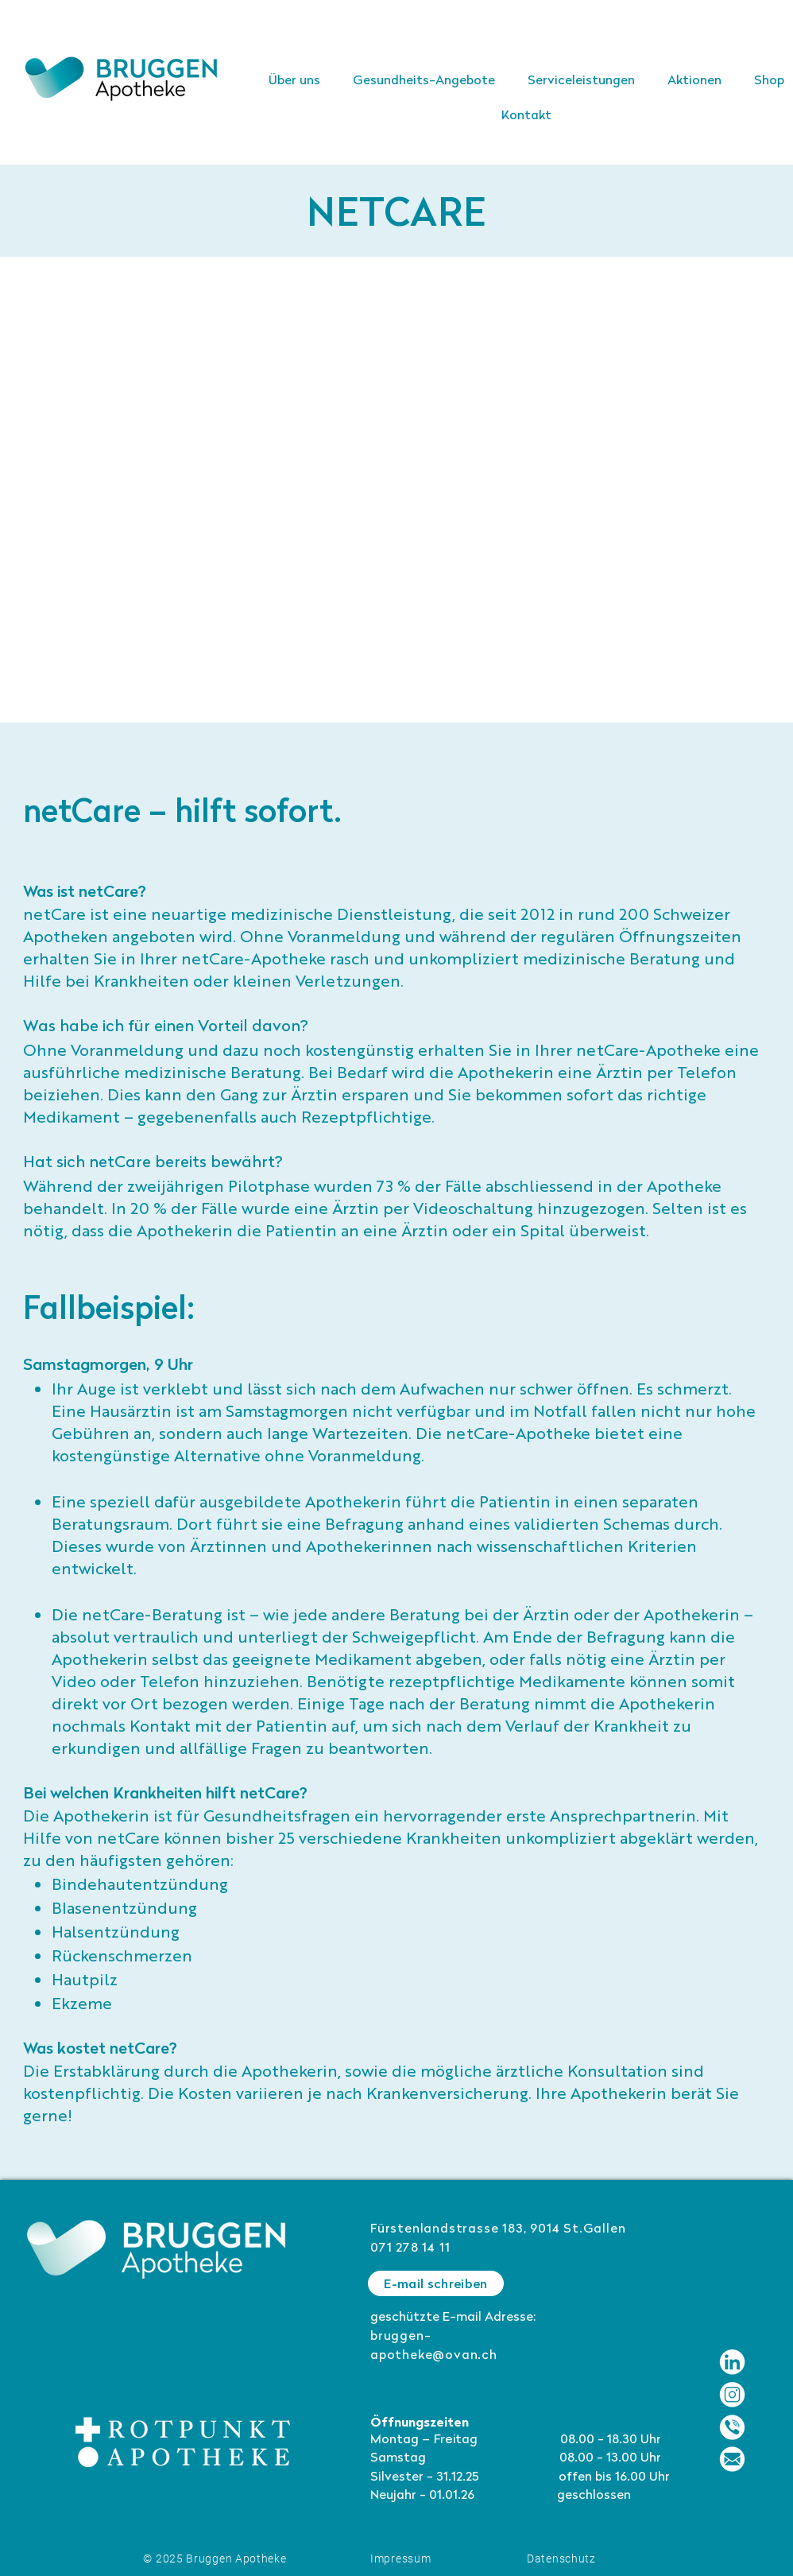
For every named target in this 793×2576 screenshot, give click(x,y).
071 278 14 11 (410, 2248)
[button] (581, 82)
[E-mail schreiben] (436, 2283)
